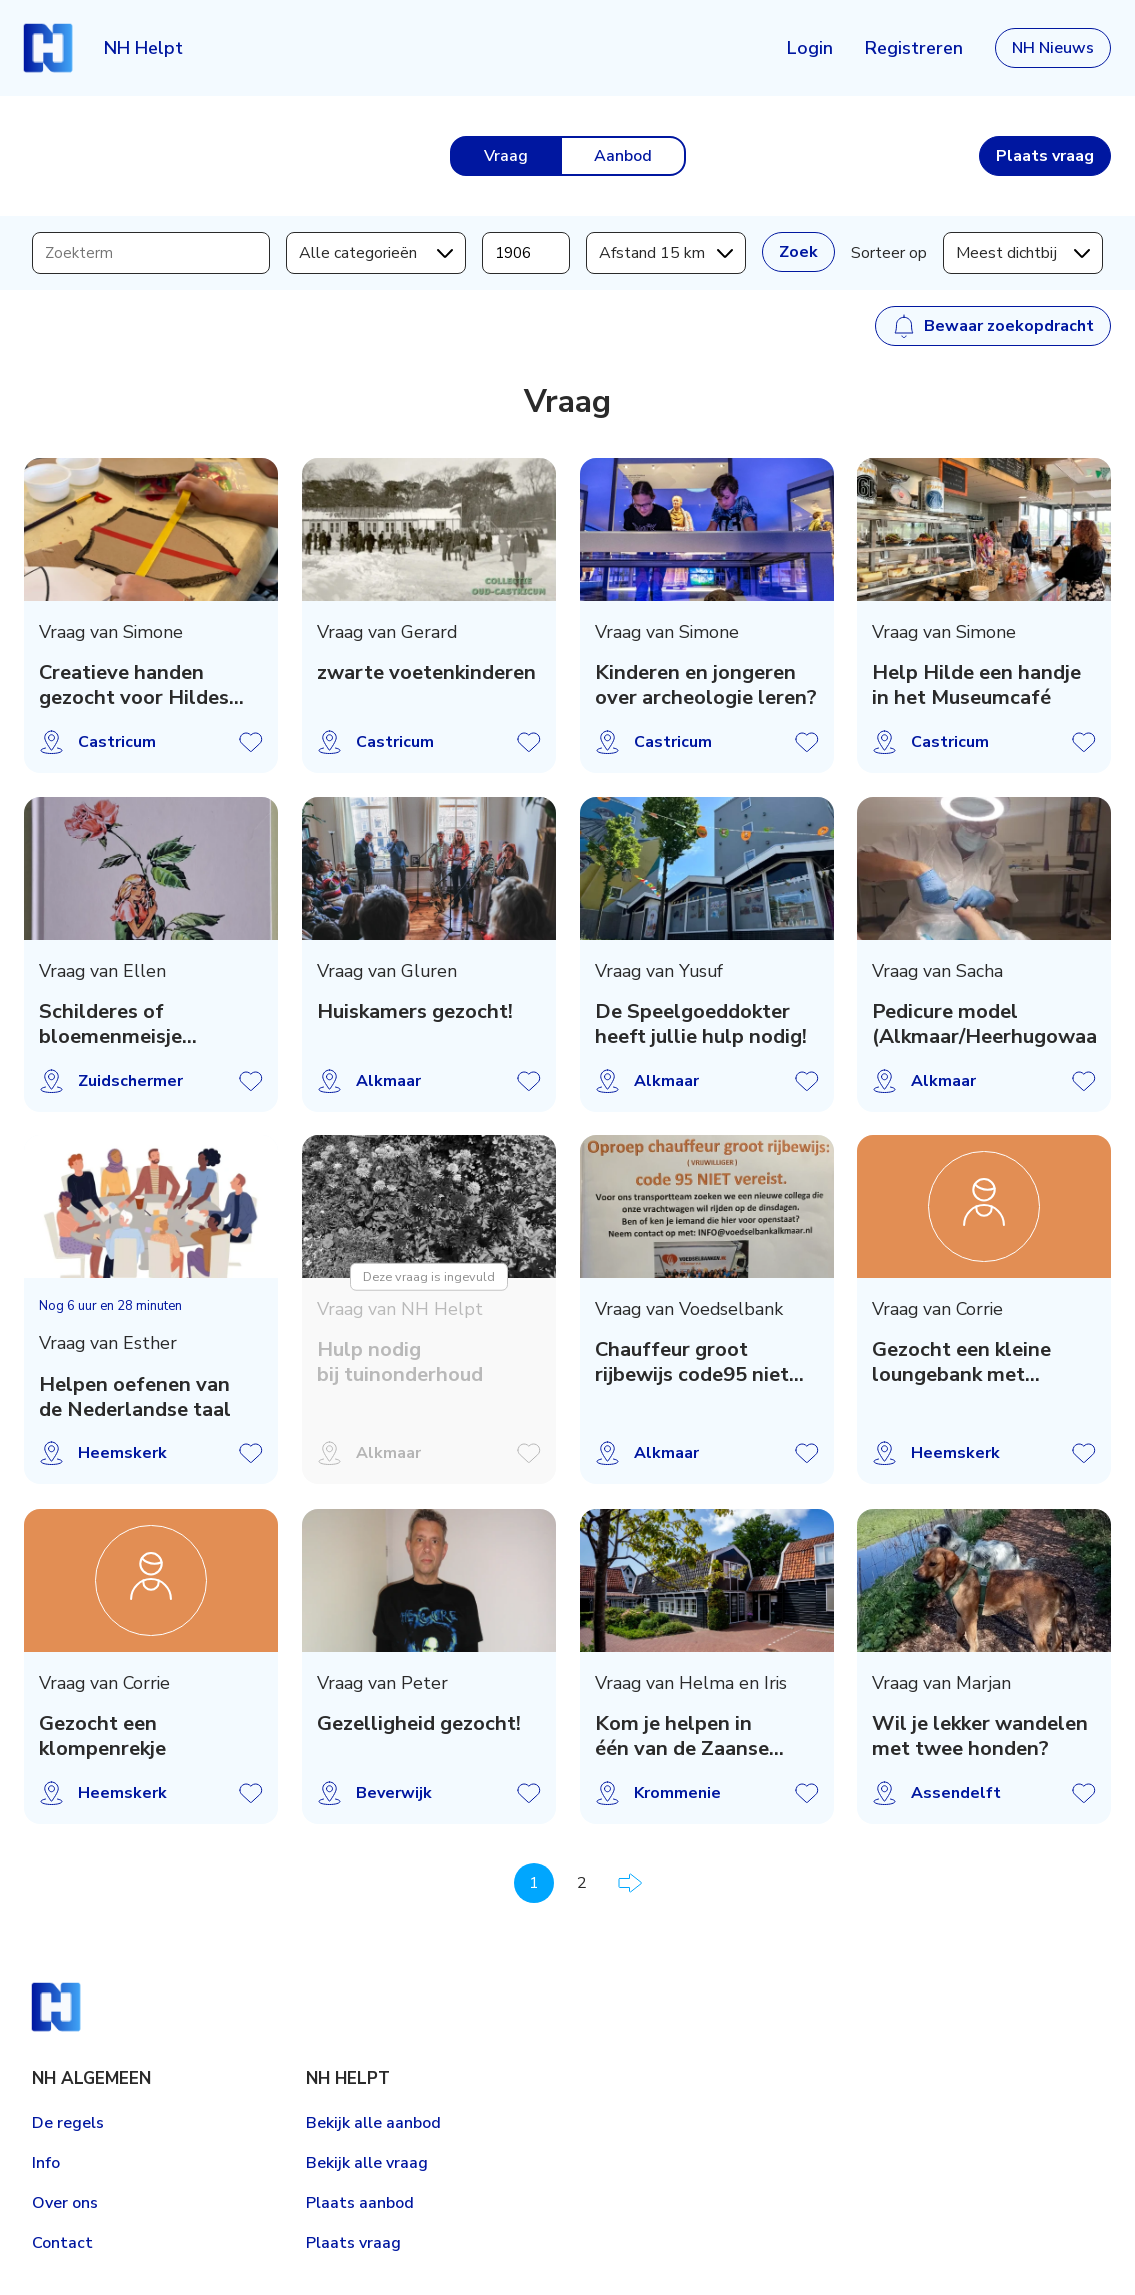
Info (46, 2163)
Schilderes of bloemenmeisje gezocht (110, 1024)
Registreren (914, 48)
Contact (62, 2243)
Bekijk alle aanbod (373, 2123)
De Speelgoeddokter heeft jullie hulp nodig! (701, 1024)
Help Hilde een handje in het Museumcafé (976, 685)
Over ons (65, 2203)
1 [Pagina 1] (534, 1883)
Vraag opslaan (251, 742)
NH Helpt (143, 48)
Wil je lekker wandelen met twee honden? (980, 1736)
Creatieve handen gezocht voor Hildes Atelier (134, 685)
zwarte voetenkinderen (426, 672)
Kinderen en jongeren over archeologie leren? (706, 685)
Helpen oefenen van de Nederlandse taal (135, 1397)
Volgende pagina (630, 1883)
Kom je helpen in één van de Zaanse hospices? (682, 1736)
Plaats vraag (353, 2243)
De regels (68, 2123)
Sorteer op (889, 253)
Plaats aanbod (360, 2203)
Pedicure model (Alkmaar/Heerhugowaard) (983, 1024)
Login (810, 48)
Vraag (506, 156)
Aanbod (623, 156)
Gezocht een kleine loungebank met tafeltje (961, 1362)
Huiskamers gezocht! (415, 1011)
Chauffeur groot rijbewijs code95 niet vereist (692, 1362)
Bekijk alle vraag (367, 2163)
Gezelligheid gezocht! (419, 1723)
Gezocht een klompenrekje (102, 1736)
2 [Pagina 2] (582, 1883)
